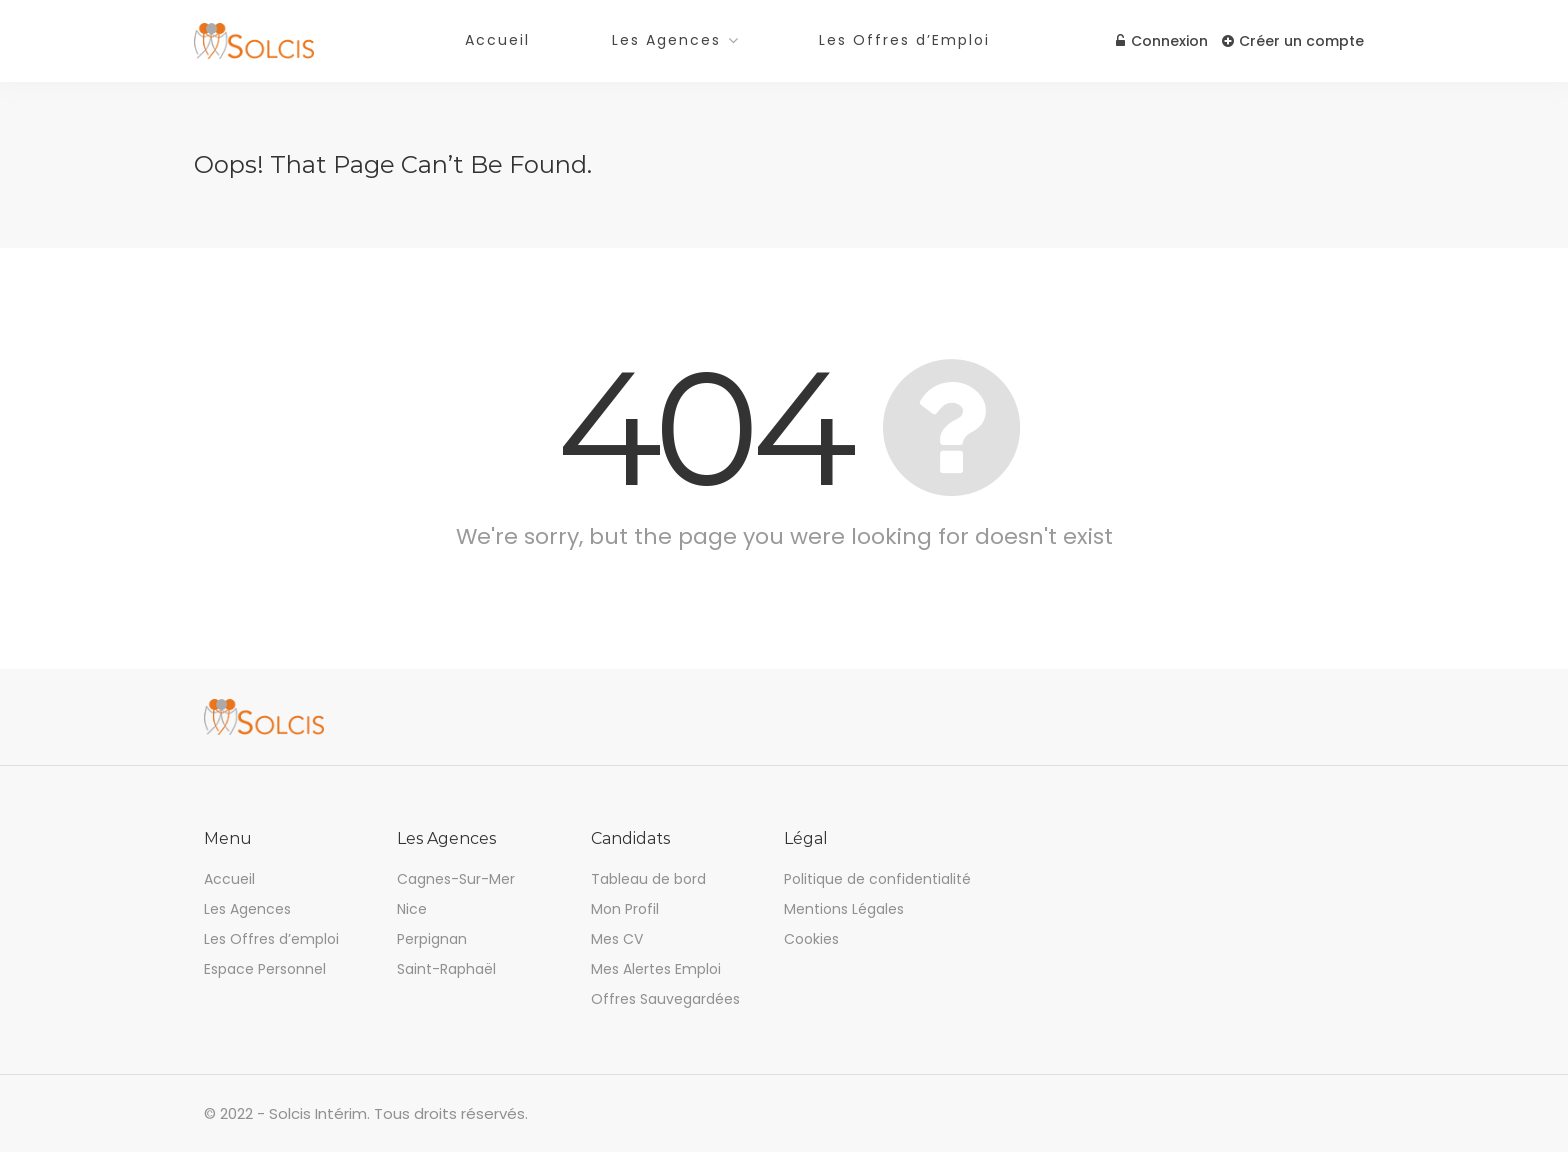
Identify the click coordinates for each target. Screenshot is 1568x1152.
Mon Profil (625, 909)
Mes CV (617, 939)
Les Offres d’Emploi (904, 40)
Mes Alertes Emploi (656, 969)
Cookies (811, 939)
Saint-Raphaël (446, 969)
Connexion (1160, 41)
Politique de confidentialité (877, 879)
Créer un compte (1293, 41)
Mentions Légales (844, 909)
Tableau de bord (648, 879)
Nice (412, 909)
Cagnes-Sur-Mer (456, 879)
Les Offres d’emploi (271, 939)
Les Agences (666, 40)
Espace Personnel (265, 969)
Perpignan (432, 939)
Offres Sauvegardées (665, 999)
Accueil (497, 40)
